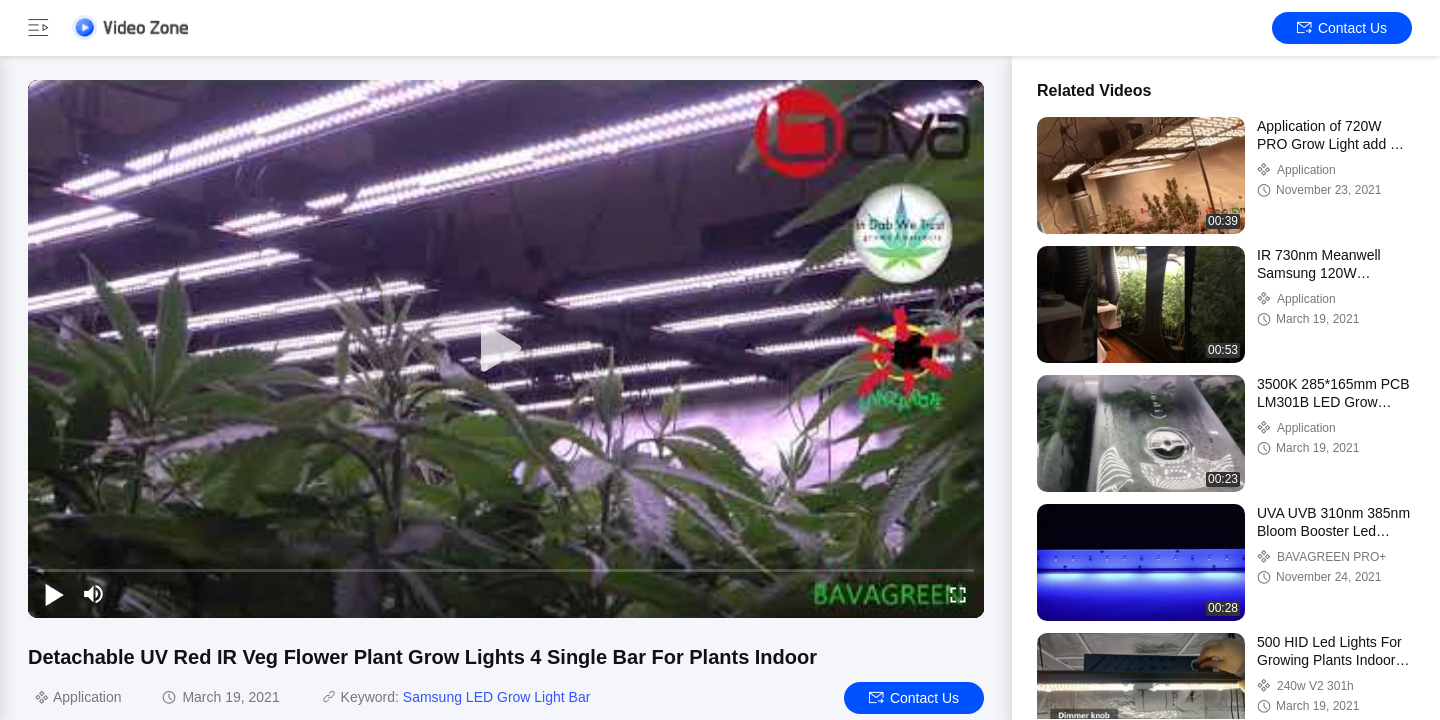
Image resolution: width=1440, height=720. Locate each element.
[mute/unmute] (94, 594)
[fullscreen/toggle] (958, 594)
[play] (506, 349)
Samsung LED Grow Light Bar (497, 697)
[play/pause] (54, 594)
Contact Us (1342, 28)
